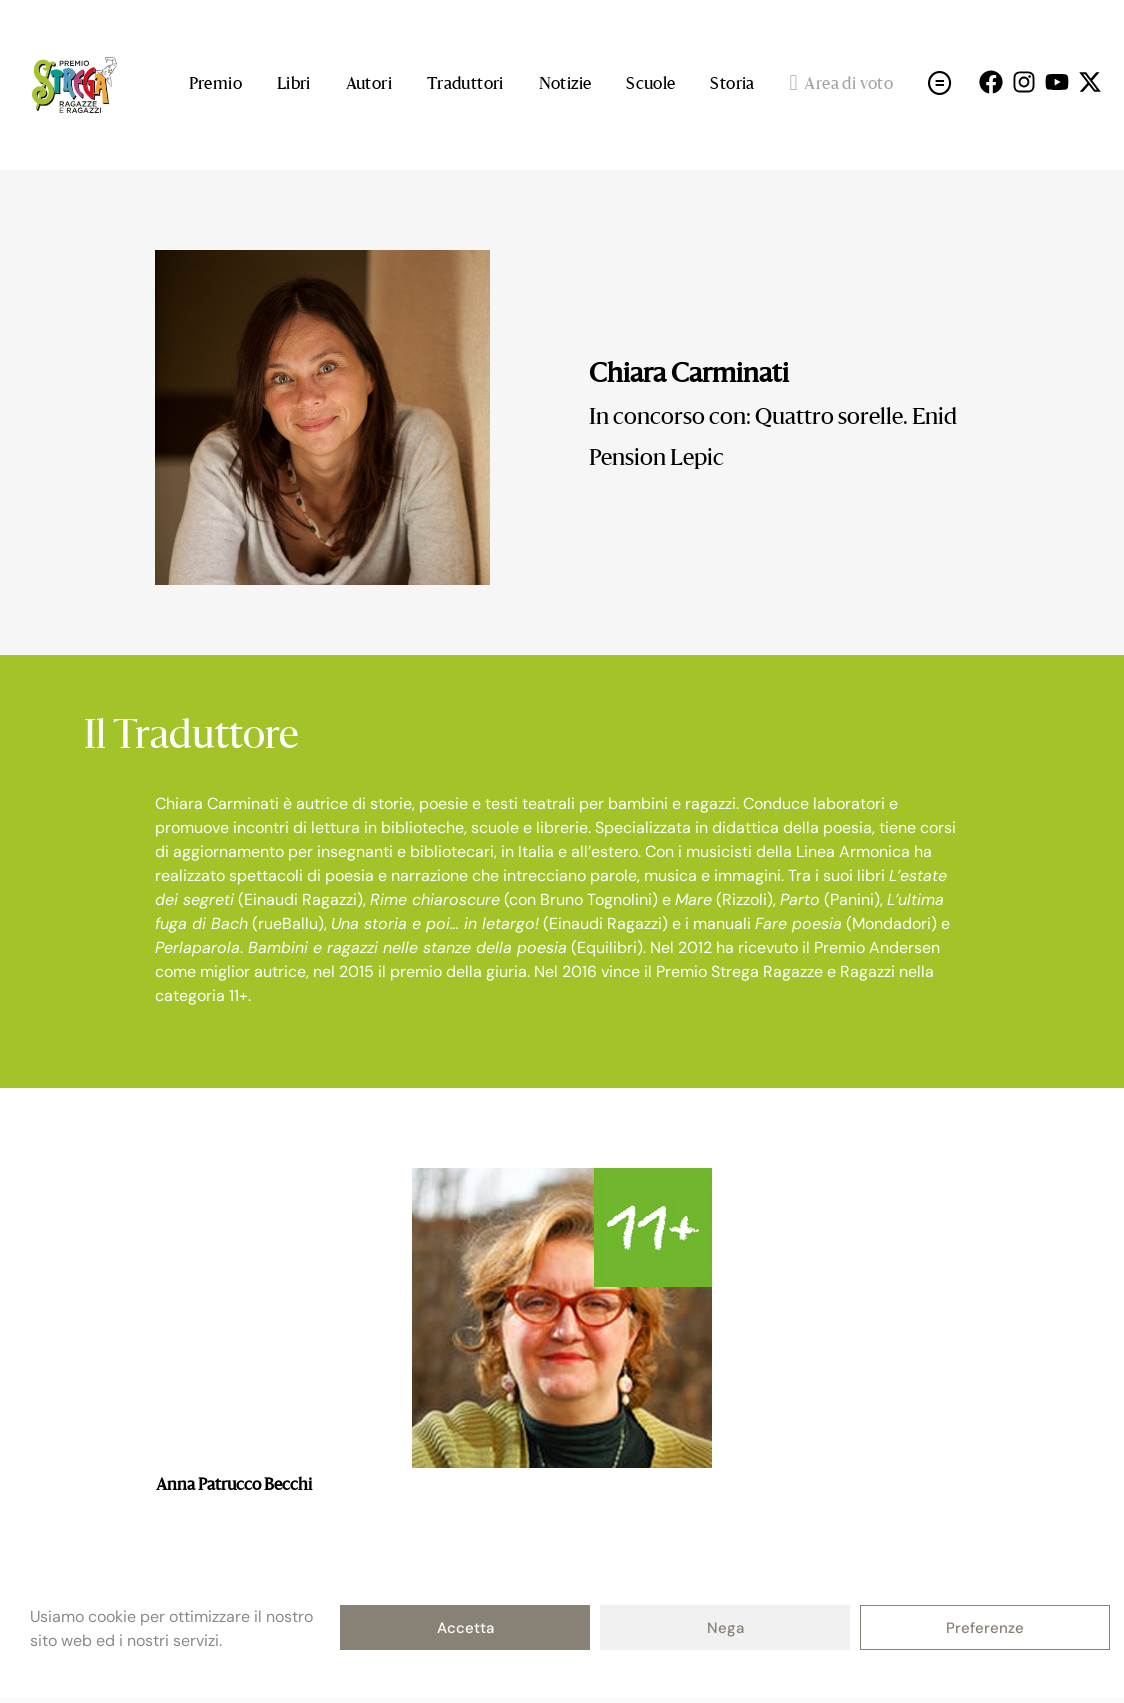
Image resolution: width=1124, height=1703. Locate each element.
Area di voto (842, 85)
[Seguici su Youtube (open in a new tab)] (1057, 82)
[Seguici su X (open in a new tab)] (1090, 82)
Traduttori (465, 85)
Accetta (465, 1628)
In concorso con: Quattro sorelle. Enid (773, 418)
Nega (725, 1628)
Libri (294, 85)
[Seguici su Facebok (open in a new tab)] (991, 82)
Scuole (650, 85)
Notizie (565, 85)
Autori (369, 85)
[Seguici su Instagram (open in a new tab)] (1024, 82)
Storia (732, 85)
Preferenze (985, 1628)
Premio (215, 85)
